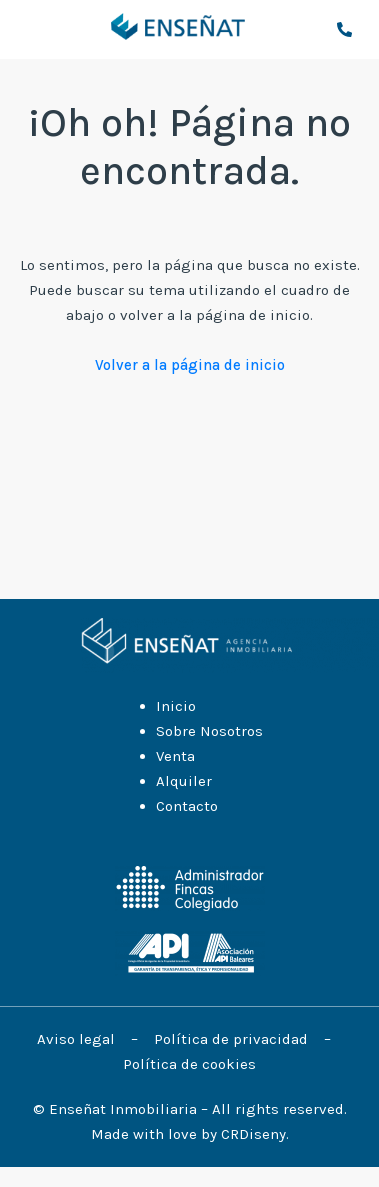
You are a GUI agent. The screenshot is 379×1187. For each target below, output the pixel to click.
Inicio (176, 706)
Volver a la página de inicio (190, 365)
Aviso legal (78, 1039)
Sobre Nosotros (209, 731)
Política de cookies (189, 1064)
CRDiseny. (255, 1134)
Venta (175, 756)
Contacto (187, 806)
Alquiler (184, 781)
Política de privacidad (233, 1039)
